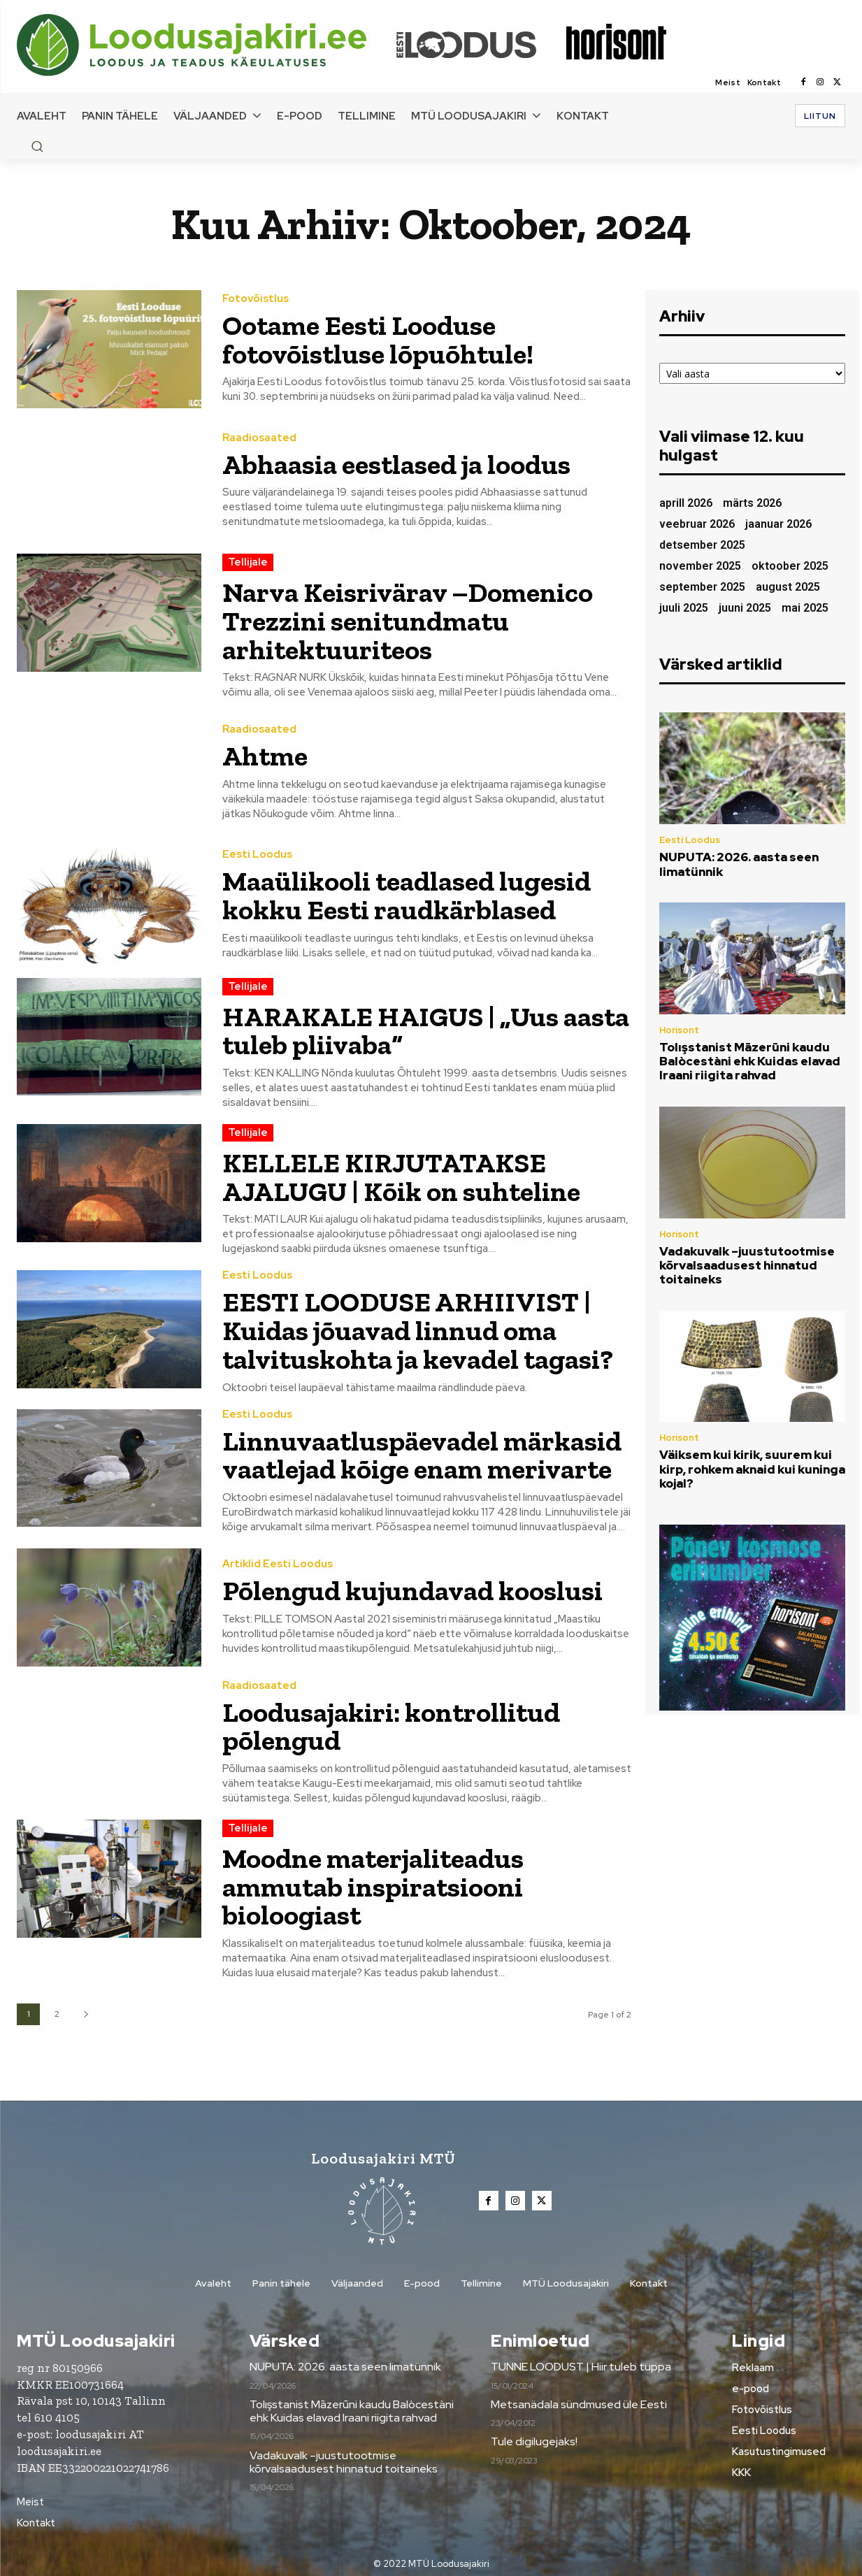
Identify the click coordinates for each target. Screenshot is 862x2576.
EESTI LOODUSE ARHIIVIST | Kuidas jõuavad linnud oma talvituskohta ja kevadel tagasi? (418, 1327)
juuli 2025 (683, 607)
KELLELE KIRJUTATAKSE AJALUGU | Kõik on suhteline (401, 1174)
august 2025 (788, 586)
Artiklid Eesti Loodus (277, 1558)
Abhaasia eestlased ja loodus (396, 464)
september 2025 (702, 586)
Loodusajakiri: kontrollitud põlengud (391, 1719)
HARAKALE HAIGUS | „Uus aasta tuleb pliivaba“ (426, 1029)
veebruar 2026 (697, 524)
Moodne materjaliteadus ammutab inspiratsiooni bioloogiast (373, 1879)
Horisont (679, 1030)
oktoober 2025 (790, 566)
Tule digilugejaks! (534, 2433)
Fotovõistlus (255, 299)
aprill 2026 (685, 503)
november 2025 (700, 566)
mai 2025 (805, 607)
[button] (37, 146)
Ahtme (265, 755)
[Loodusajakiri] (205, 45)
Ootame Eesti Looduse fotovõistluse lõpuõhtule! (378, 339)
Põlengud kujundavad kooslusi (412, 1585)
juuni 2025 (745, 607)
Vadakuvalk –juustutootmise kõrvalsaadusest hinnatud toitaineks (747, 1266)
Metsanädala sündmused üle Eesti (579, 2396)
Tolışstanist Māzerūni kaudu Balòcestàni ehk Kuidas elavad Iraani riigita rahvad (749, 1061)
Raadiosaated (259, 438)
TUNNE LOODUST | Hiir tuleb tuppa (581, 2359)
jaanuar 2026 (778, 524)
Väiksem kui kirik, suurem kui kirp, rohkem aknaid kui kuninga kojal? (752, 1469)
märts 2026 (752, 503)
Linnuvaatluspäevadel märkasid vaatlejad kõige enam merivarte (422, 1450)
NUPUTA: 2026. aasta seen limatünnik (739, 864)
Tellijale (248, 562)
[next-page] (85, 2006)
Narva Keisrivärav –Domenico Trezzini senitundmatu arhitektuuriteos (409, 620)
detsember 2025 (702, 545)
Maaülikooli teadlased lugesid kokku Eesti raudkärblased (406, 894)
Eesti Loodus (257, 854)
